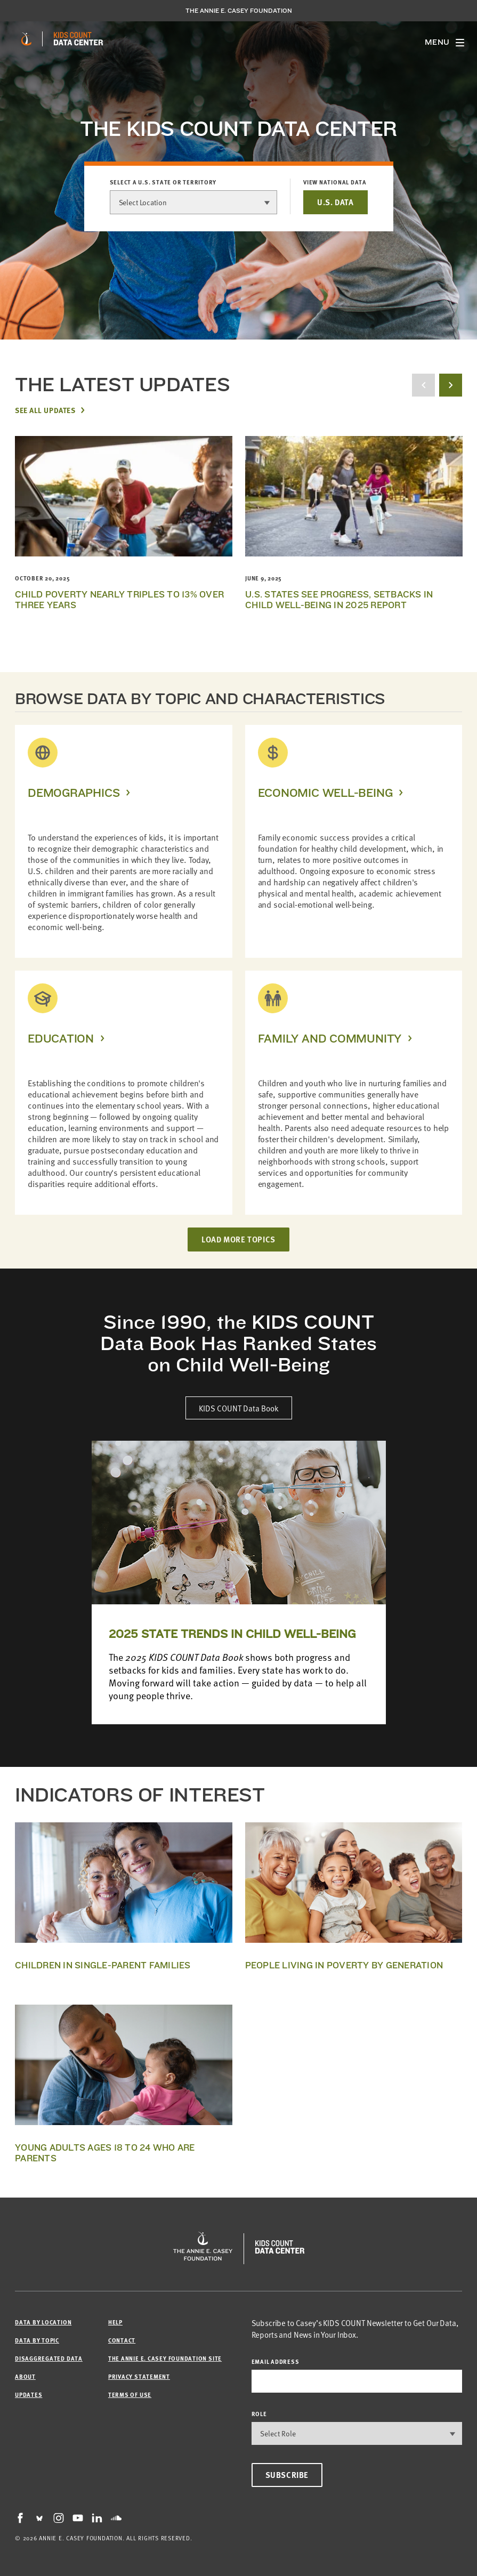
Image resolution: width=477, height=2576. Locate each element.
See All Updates (45, 410)
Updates (28, 2395)
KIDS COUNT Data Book (239, 1408)
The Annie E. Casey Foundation (238, 10)
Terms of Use (129, 2395)
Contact (121, 2340)
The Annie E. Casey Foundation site (165, 2358)
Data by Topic (37, 2340)
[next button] (450, 385)
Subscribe (287, 2475)
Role (259, 2414)
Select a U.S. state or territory (163, 182)
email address (276, 2361)
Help (115, 2322)
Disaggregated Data (49, 2358)
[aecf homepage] (26, 38)
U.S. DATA (335, 202)
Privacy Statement (139, 2376)
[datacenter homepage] (78, 38)
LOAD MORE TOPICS (238, 1239)
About (25, 2376)
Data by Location (43, 2322)
